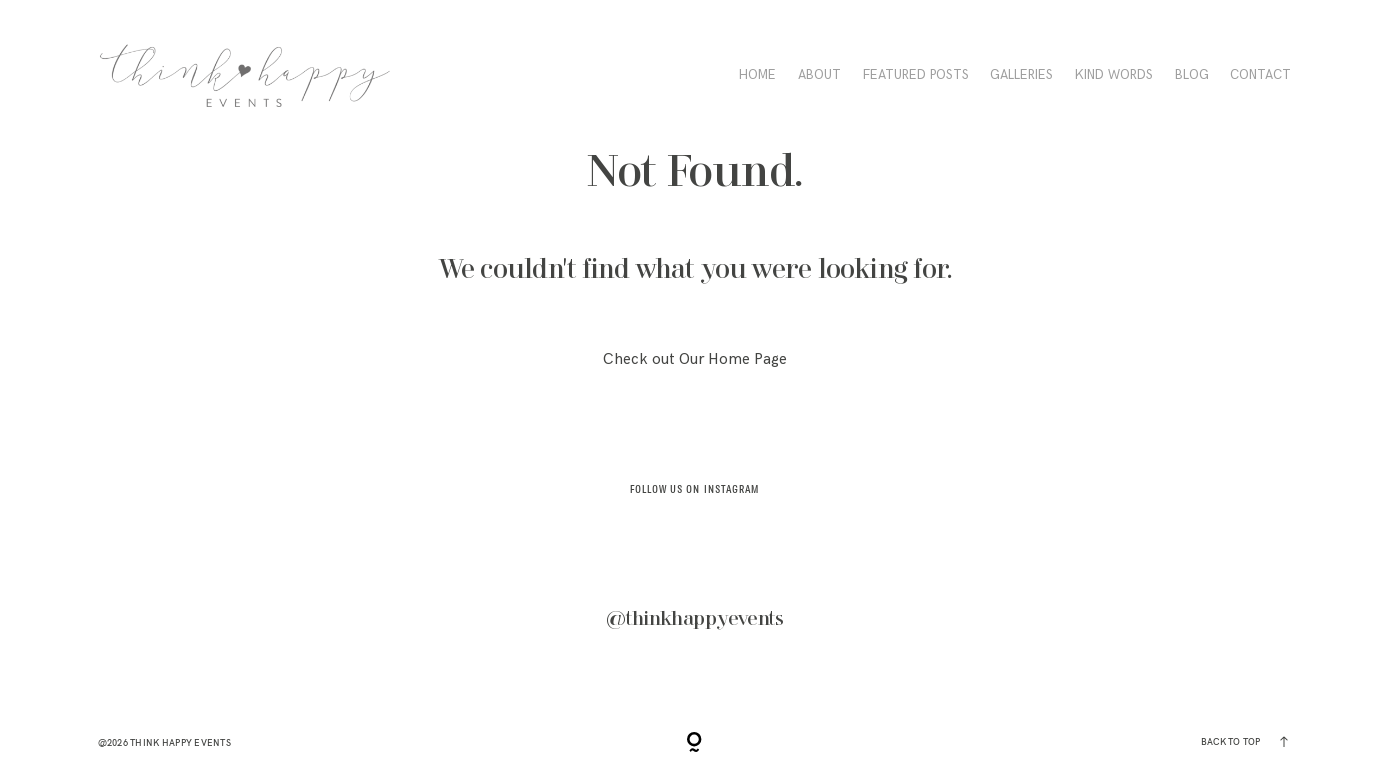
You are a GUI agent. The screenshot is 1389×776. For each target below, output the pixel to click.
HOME (757, 75)
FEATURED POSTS (916, 75)
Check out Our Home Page (695, 359)
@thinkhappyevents (694, 619)
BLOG (1192, 75)
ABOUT (819, 75)
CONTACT (1260, 75)
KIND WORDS (1114, 75)
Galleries (1021, 75)
